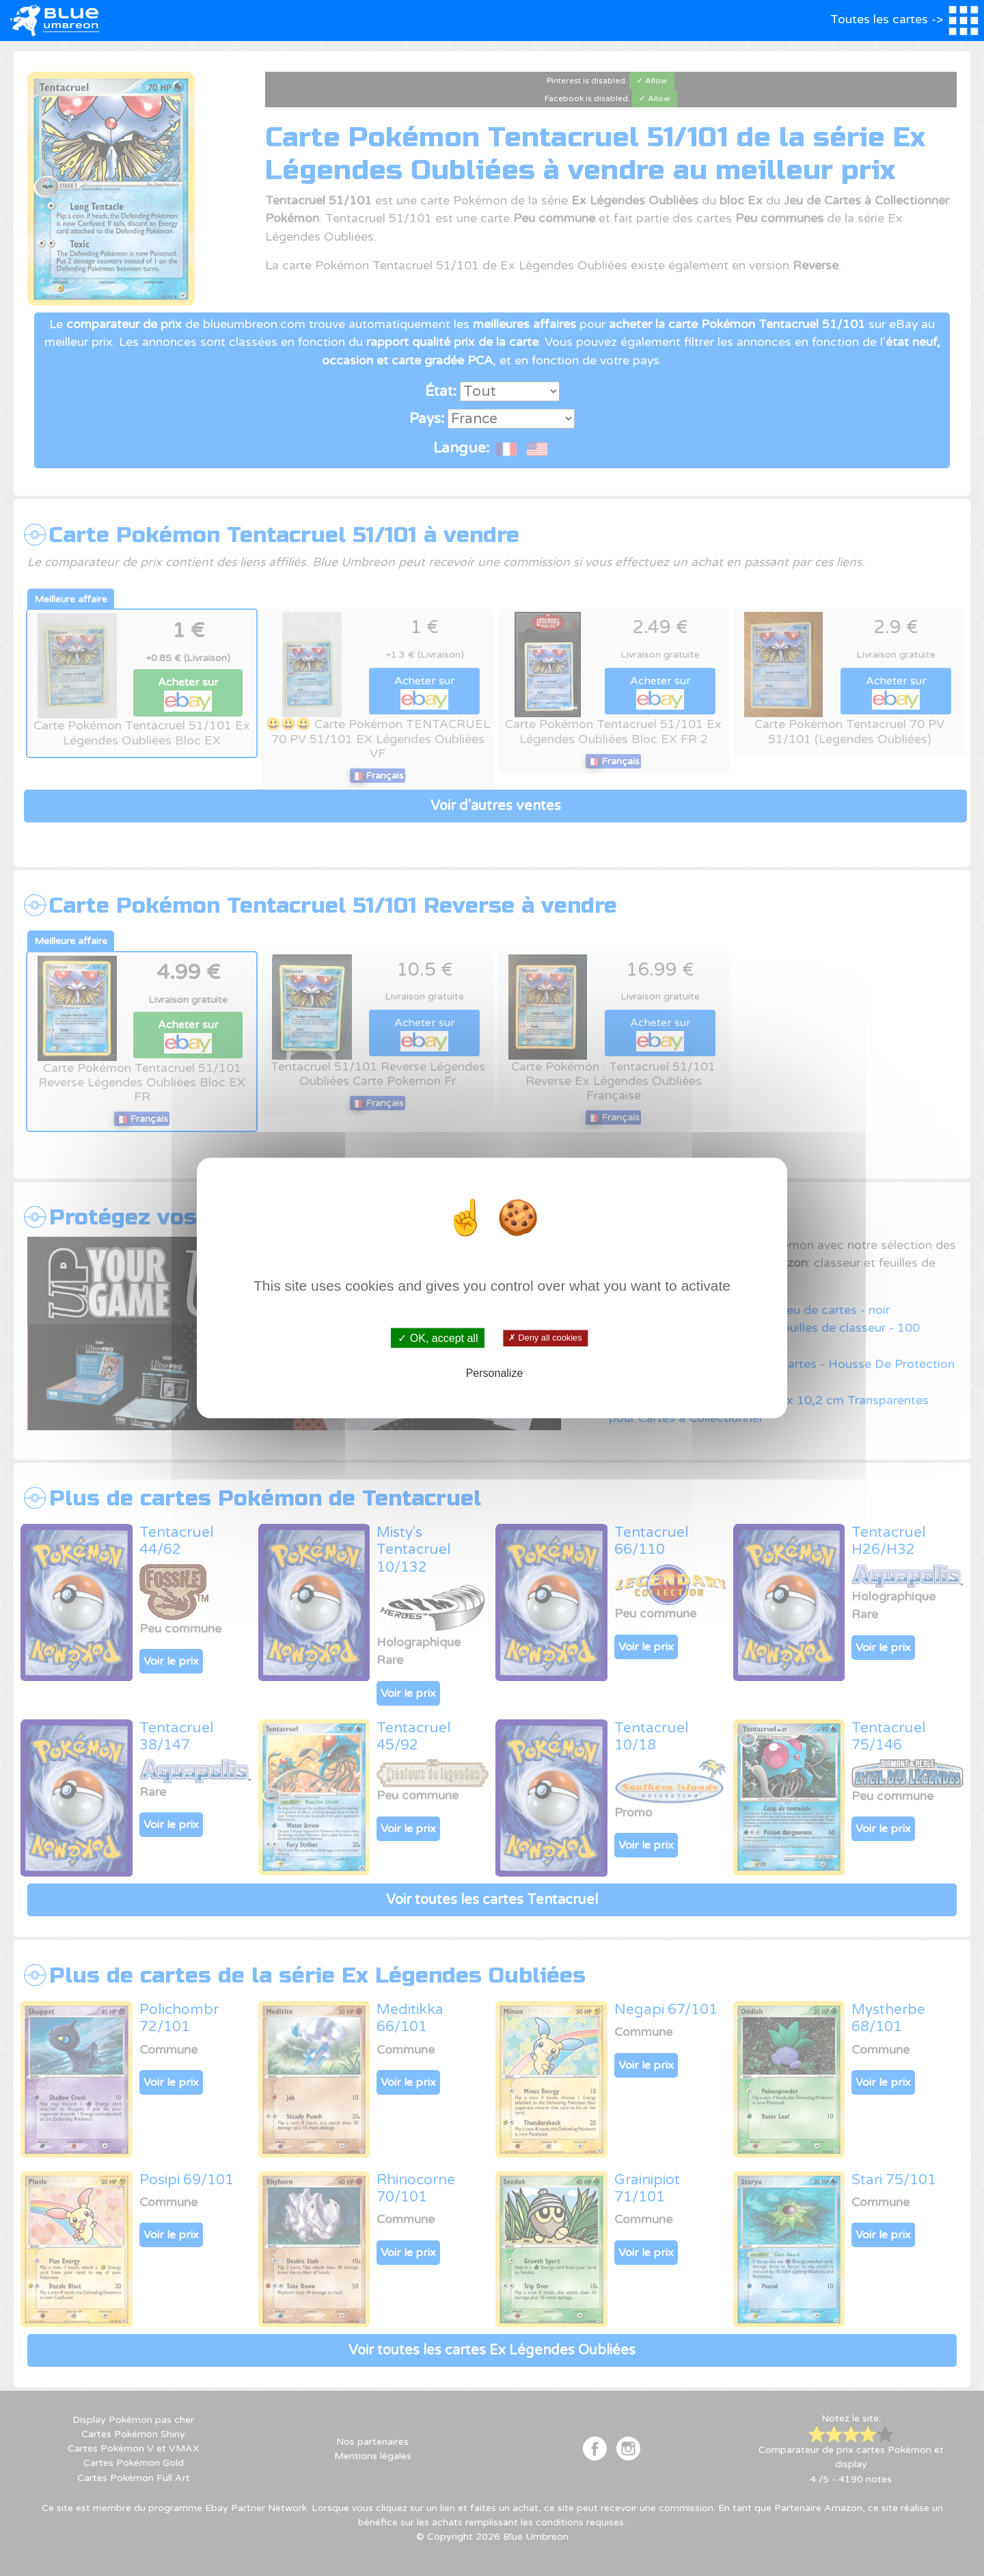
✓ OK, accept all (438, 1338)
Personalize (494, 1372)
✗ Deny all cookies (545, 1338)
